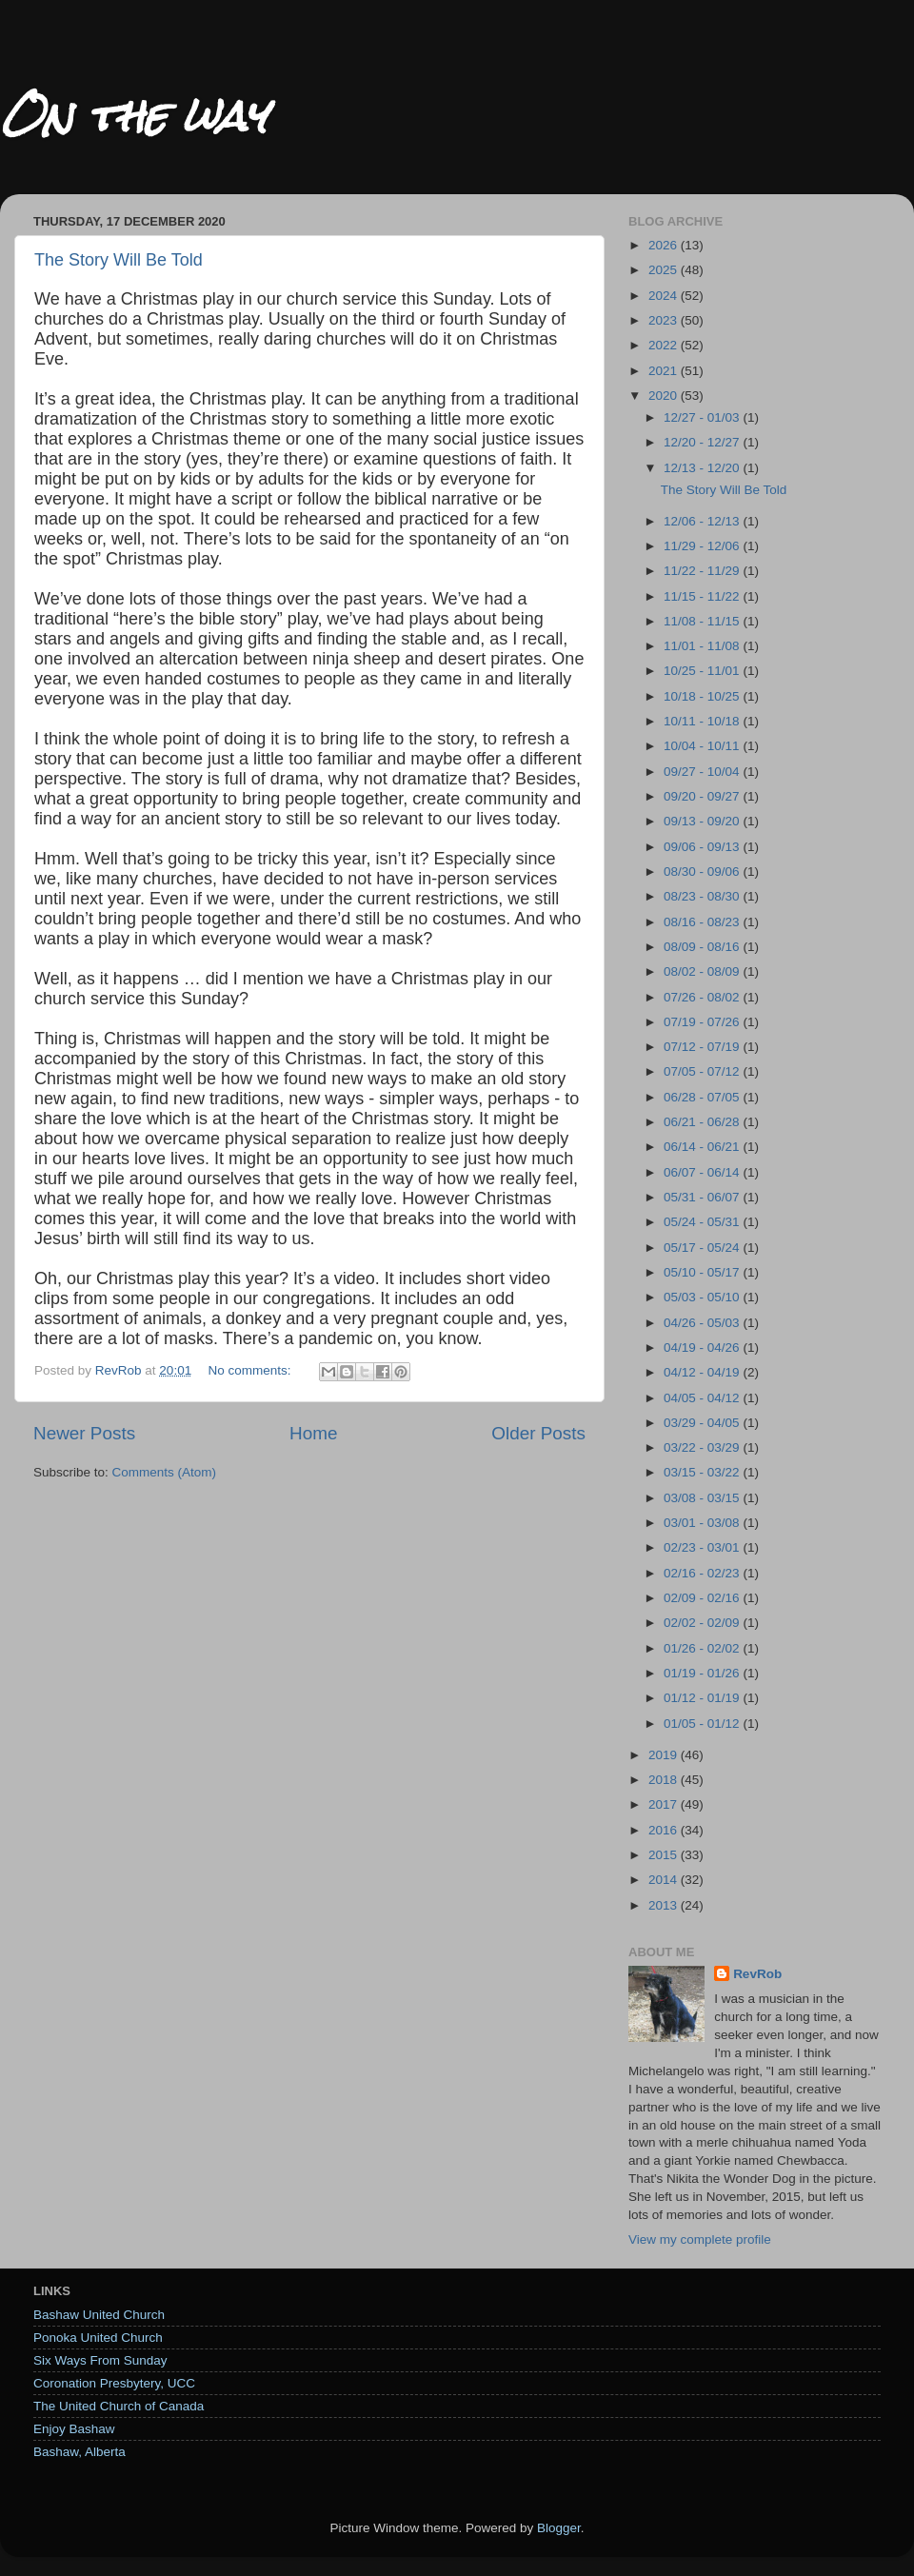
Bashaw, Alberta (79, 2452)
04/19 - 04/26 (703, 1347)
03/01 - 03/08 (703, 1523)
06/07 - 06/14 (703, 1172)
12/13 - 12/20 (703, 468)
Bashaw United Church (99, 2315)
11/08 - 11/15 (703, 621)
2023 (664, 320)
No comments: (251, 1370)
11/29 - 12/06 (703, 546)
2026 (664, 245)
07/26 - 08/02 (703, 997)
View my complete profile (699, 2239)
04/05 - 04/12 (703, 1398)
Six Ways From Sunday (100, 2360)
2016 (664, 1830)
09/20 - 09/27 (703, 796)
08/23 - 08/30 (703, 896)
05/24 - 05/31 (703, 1222)
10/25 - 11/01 (703, 671)
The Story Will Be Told (118, 259)
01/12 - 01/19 (703, 1698)
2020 (664, 395)
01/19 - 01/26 (703, 1673)
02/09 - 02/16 (703, 1598)
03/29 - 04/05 (703, 1423)
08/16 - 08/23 (703, 922)
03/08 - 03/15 (703, 1498)
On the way (133, 116)
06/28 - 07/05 (703, 1097)
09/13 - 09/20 (703, 821)
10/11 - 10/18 (703, 721)
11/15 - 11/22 (703, 596)
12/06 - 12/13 (703, 521)
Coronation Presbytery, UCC (114, 2383)
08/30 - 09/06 (703, 871)
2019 (664, 1755)
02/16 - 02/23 (703, 1573)
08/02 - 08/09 (703, 971)
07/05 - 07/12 (703, 1071)
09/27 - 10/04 (703, 771)
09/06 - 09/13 (703, 847)
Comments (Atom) (164, 1472)
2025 (664, 270)
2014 (664, 1880)
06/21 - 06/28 (703, 1122)
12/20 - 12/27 (703, 442)
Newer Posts (84, 1433)
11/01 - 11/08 (703, 646)
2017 (664, 1804)
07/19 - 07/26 (703, 1022)
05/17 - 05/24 (703, 1247)
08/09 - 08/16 (703, 947)
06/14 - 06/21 (703, 1146)
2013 (664, 1905)
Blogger (559, 2528)
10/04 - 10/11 (703, 746)
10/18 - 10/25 (703, 696)
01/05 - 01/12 (703, 1723)
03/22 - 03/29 (703, 1447)
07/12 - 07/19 (703, 1047)
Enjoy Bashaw (74, 2429)
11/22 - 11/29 (703, 571)
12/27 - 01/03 (703, 417)
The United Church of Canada (118, 2406)
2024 (664, 295)
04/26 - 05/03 (703, 1323)
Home (313, 1433)
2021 (664, 371)
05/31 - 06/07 (703, 1197)
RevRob (757, 1974)
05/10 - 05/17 (703, 1272)
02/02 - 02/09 (703, 1622)
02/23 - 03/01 (703, 1547)
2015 (664, 1855)
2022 (664, 345)
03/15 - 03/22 (703, 1472)
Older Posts (538, 1433)
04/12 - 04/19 (703, 1372)
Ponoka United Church (98, 2337)
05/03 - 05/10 (703, 1297)
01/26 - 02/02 (703, 1648)
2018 (664, 1780)
